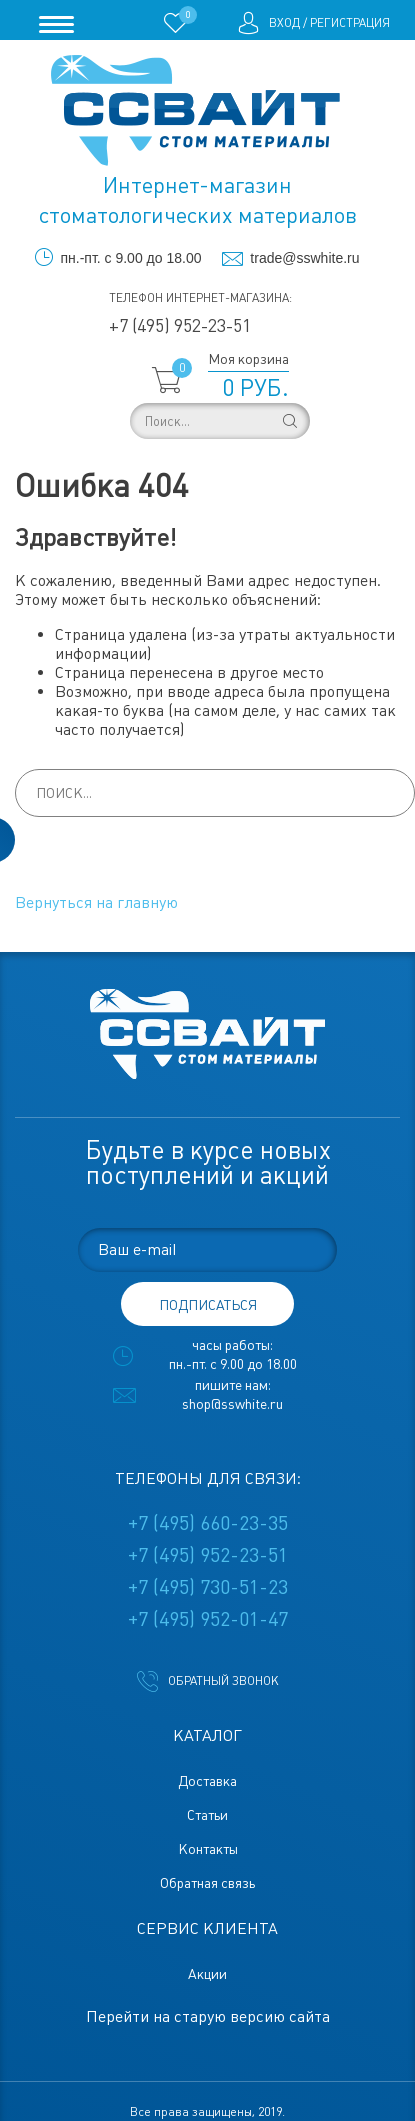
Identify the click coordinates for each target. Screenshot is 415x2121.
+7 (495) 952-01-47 (208, 1619)
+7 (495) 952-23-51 (180, 325)
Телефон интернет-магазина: (200, 298)
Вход (284, 23)
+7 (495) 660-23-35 (208, 1523)
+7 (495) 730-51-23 (208, 1587)
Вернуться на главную (96, 902)
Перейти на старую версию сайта (208, 2016)
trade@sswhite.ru (304, 258)
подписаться (208, 1305)
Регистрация (350, 23)
